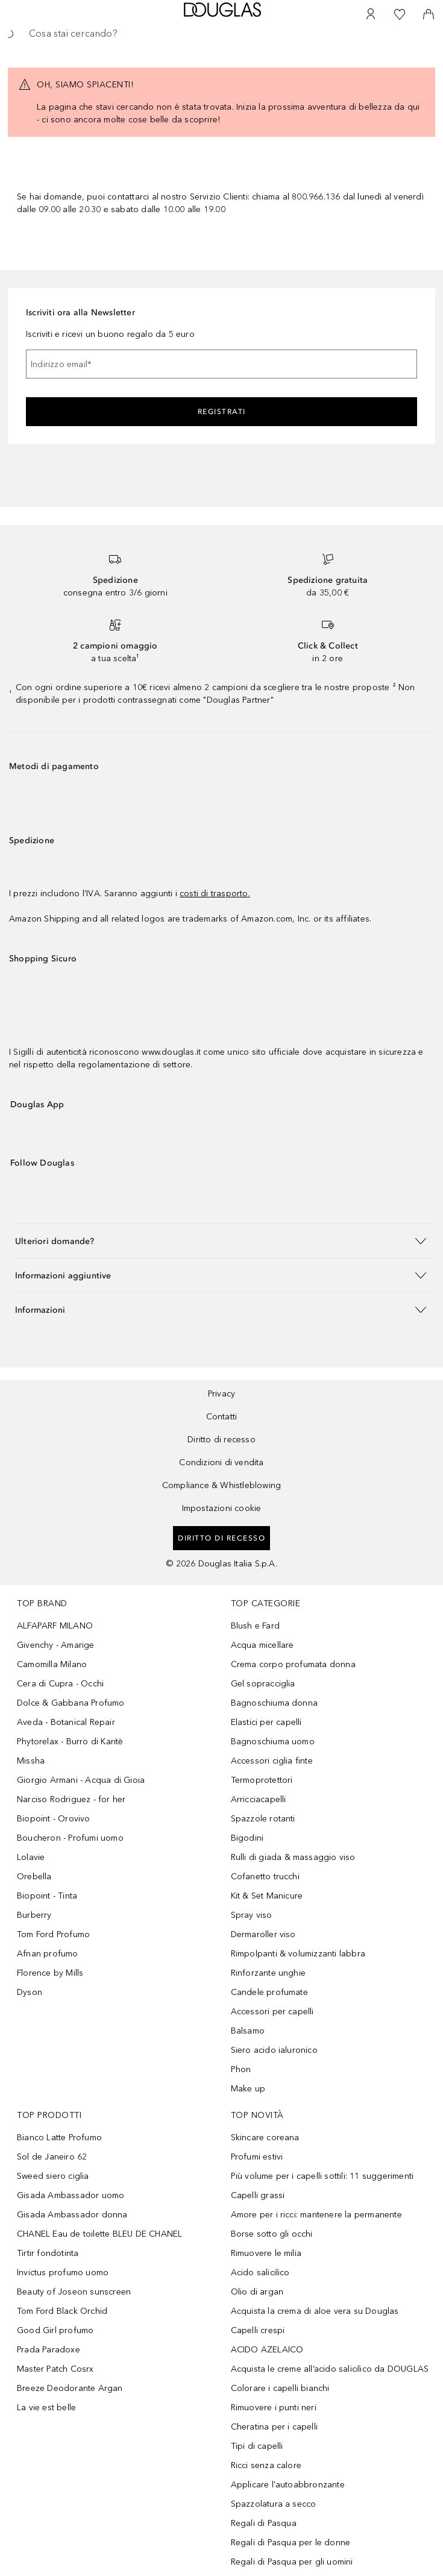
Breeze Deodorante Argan (70, 2388)
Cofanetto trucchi (265, 1876)
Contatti (221, 1417)
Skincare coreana (265, 2137)
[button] (221, 1241)
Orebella (34, 1876)
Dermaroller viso (263, 1934)
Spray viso (251, 1915)
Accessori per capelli (272, 2011)
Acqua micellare (262, 1645)
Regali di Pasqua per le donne (291, 2542)
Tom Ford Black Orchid (62, 2311)
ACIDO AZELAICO (267, 2350)
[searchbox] (221, 33)
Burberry (34, 1915)
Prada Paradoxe (48, 2350)
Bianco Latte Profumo (59, 2137)
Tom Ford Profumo (53, 1934)
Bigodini (247, 1838)
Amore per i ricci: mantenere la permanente (316, 2215)
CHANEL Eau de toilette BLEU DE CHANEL (99, 2234)
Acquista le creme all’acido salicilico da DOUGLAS (330, 2369)
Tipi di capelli (257, 2446)
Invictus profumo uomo (62, 2272)
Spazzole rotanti (263, 1819)
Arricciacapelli (258, 1799)
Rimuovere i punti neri (273, 2407)
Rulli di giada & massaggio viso (293, 1857)
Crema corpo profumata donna (293, 1664)
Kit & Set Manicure (267, 1896)
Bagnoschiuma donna (274, 1703)
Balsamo (248, 2031)
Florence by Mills (50, 1973)
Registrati (222, 411)
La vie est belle (46, 2407)
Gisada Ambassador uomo (70, 2195)
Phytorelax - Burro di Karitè (70, 1741)
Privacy (221, 1394)
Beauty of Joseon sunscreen (74, 2292)
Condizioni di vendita (221, 1462)
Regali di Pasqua (264, 2523)
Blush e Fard (255, 1626)
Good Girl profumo (55, 2330)
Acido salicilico (260, 2272)
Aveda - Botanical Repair (66, 1722)
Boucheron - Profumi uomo (70, 1838)
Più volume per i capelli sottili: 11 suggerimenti (322, 2176)
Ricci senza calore (266, 2465)
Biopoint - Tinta (47, 1896)
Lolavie (31, 1857)
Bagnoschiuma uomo (273, 1741)
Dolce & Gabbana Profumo (71, 1703)
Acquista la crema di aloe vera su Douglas (315, 2311)
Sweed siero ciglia (53, 2176)
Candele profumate (269, 1992)
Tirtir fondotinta (47, 2253)
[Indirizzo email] (221, 364)
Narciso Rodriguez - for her (71, 1799)
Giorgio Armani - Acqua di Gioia (81, 1780)
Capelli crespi (258, 2330)
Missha (31, 1761)
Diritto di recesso (221, 1439)
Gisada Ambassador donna (72, 2215)
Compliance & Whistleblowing (221, 1485)
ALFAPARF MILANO (55, 1626)
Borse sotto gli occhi (272, 2234)
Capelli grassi (258, 2195)
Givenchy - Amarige (56, 1645)
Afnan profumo (47, 1954)
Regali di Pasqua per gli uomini (292, 2562)
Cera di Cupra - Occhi (60, 1684)
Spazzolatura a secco (273, 2504)
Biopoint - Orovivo (53, 1819)
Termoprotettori (262, 1780)
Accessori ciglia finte (272, 1761)
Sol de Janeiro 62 (52, 2157)
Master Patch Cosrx (55, 2369)
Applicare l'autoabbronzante (288, 2485)
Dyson (29, 1992)
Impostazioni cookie (222, 1508)
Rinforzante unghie (268, 1973)
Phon (241, 2069)
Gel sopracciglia (263, 1684)
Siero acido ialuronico (274, 2050)
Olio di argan (257, 2292)
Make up (248, 2089)
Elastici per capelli (266, 1722)
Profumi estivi (257, 2157)
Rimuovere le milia (266, 2253)
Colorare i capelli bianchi (280, 2388)
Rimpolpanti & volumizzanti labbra (298, 1954)
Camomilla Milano (52, 1664)
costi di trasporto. (215, 893)
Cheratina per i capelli (274, 2427)
